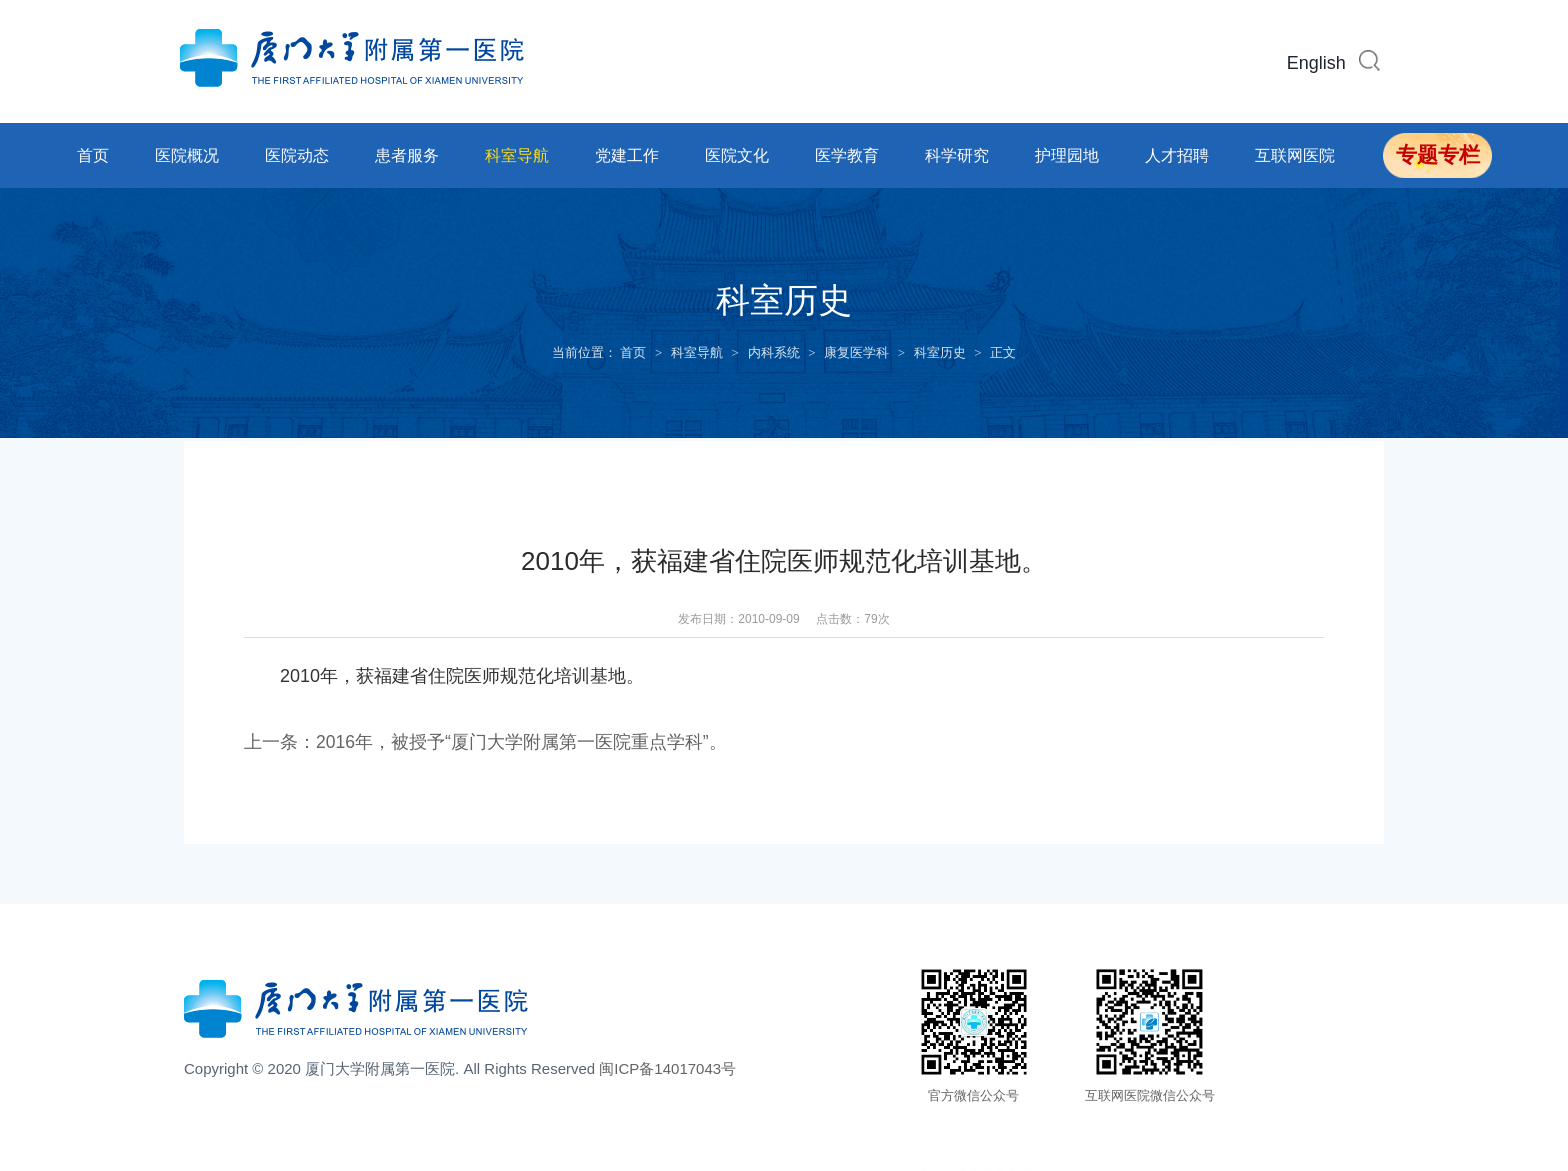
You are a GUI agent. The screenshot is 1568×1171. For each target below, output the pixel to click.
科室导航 (517, 155)
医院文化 (737, 155)
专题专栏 (1438, 155)
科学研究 (957, 155)
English (1316, 63)
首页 (93, 155)
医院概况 (187, 155)
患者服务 (407, 155)
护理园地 (1067, 155)
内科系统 (774, 352)
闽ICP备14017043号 (667, 1068)
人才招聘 (1177, 155)
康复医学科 (856, 352)
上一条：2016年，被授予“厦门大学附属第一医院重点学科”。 (486, 742)
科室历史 (940, 352)
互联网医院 (1295, 155)
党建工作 (627, 155)
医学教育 (847, 155)
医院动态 (297, 155)
